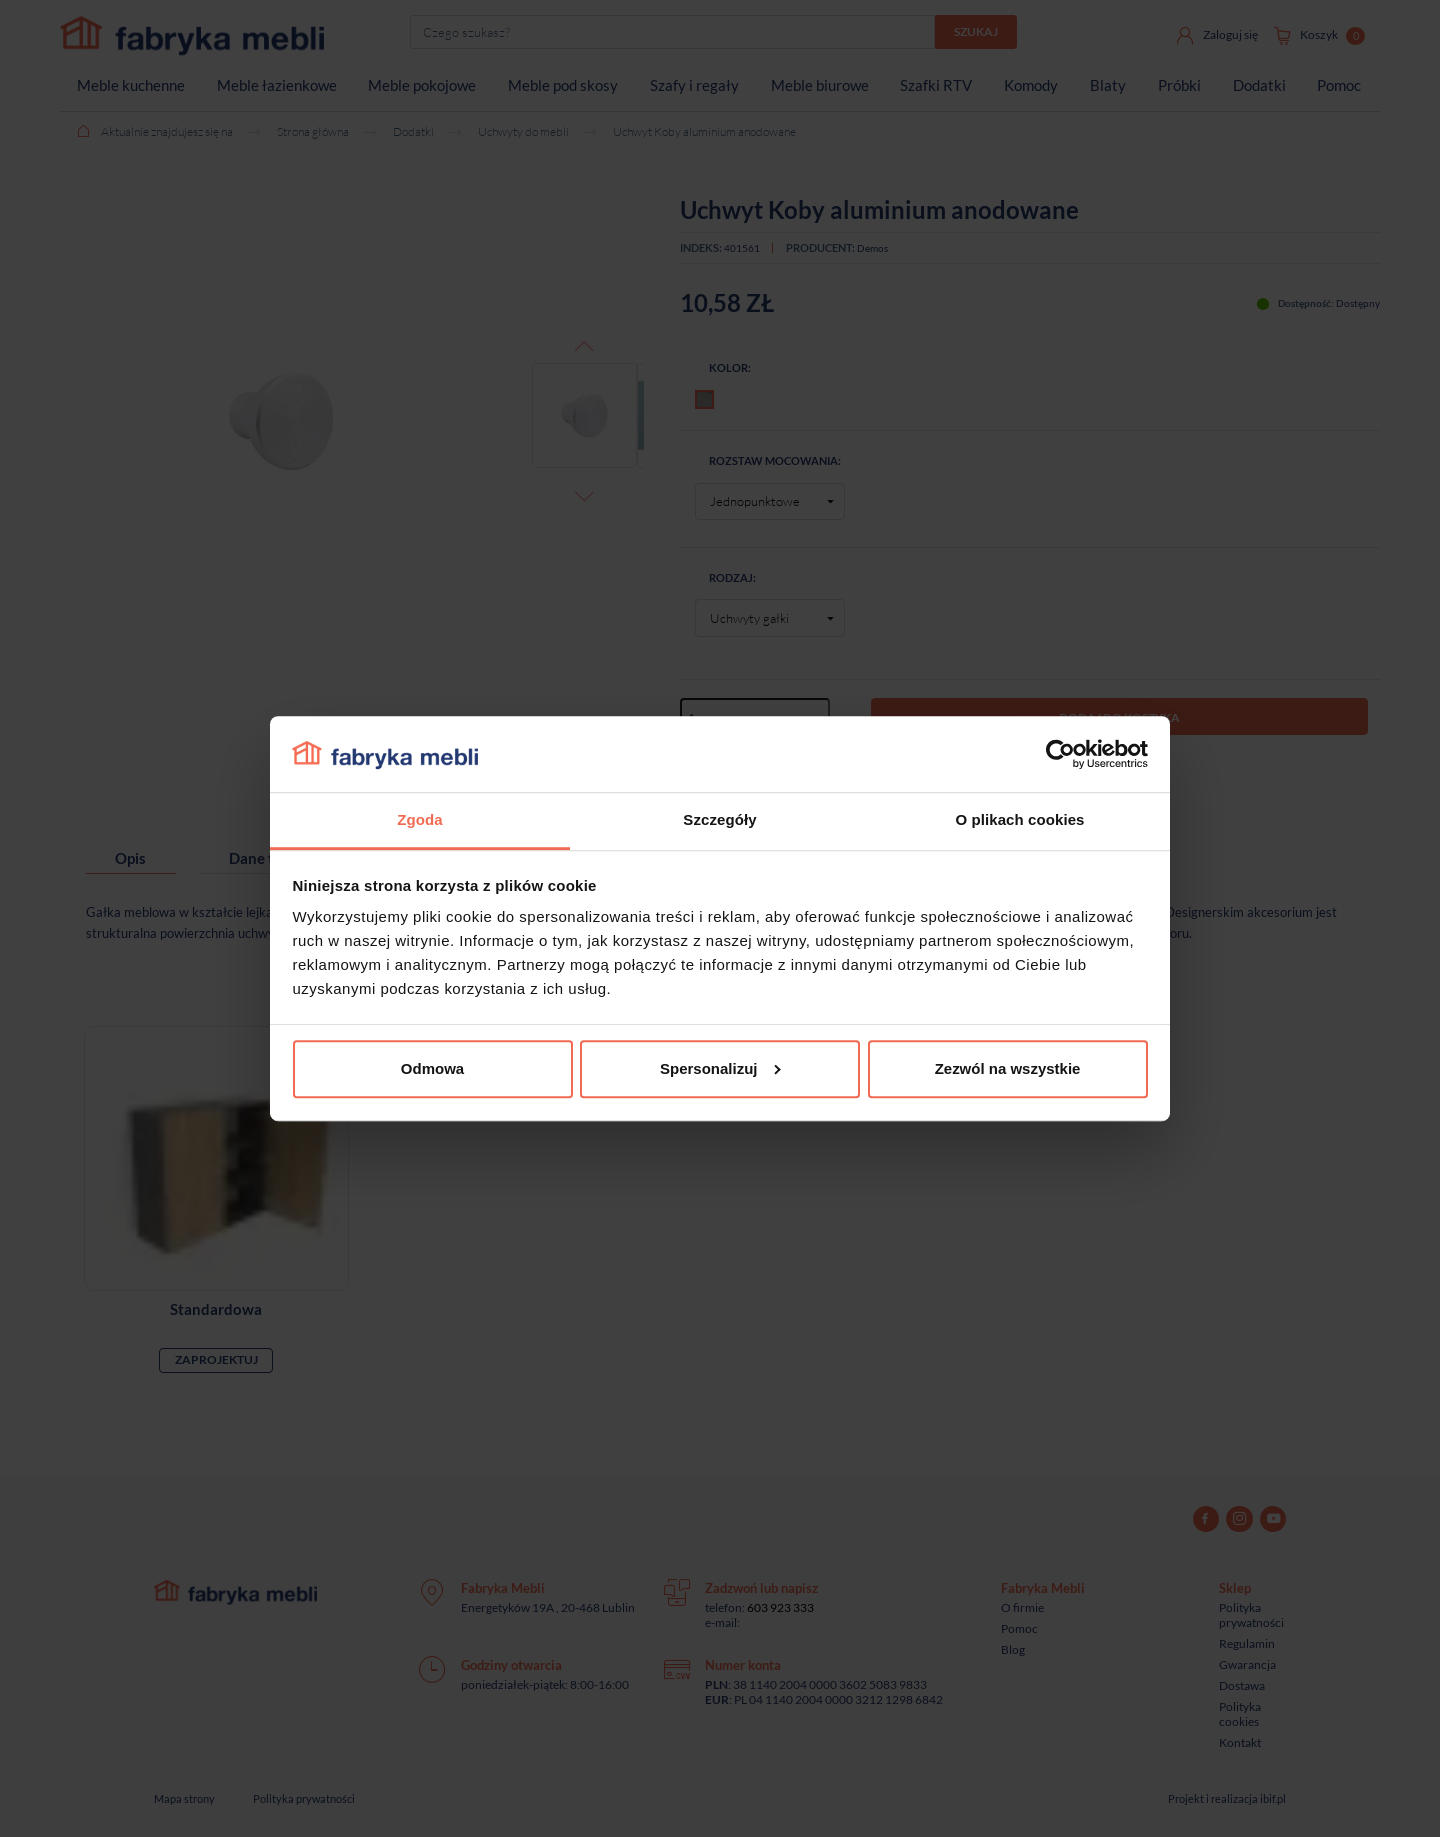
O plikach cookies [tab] (1019, 820)
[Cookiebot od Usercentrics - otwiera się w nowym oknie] (1060, 754)
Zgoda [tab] (419, 820)
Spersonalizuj (720, 1068)
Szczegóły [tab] (719, 820)
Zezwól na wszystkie (1008, 1068)
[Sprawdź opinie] (20, 215)
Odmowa (432, 1068)
